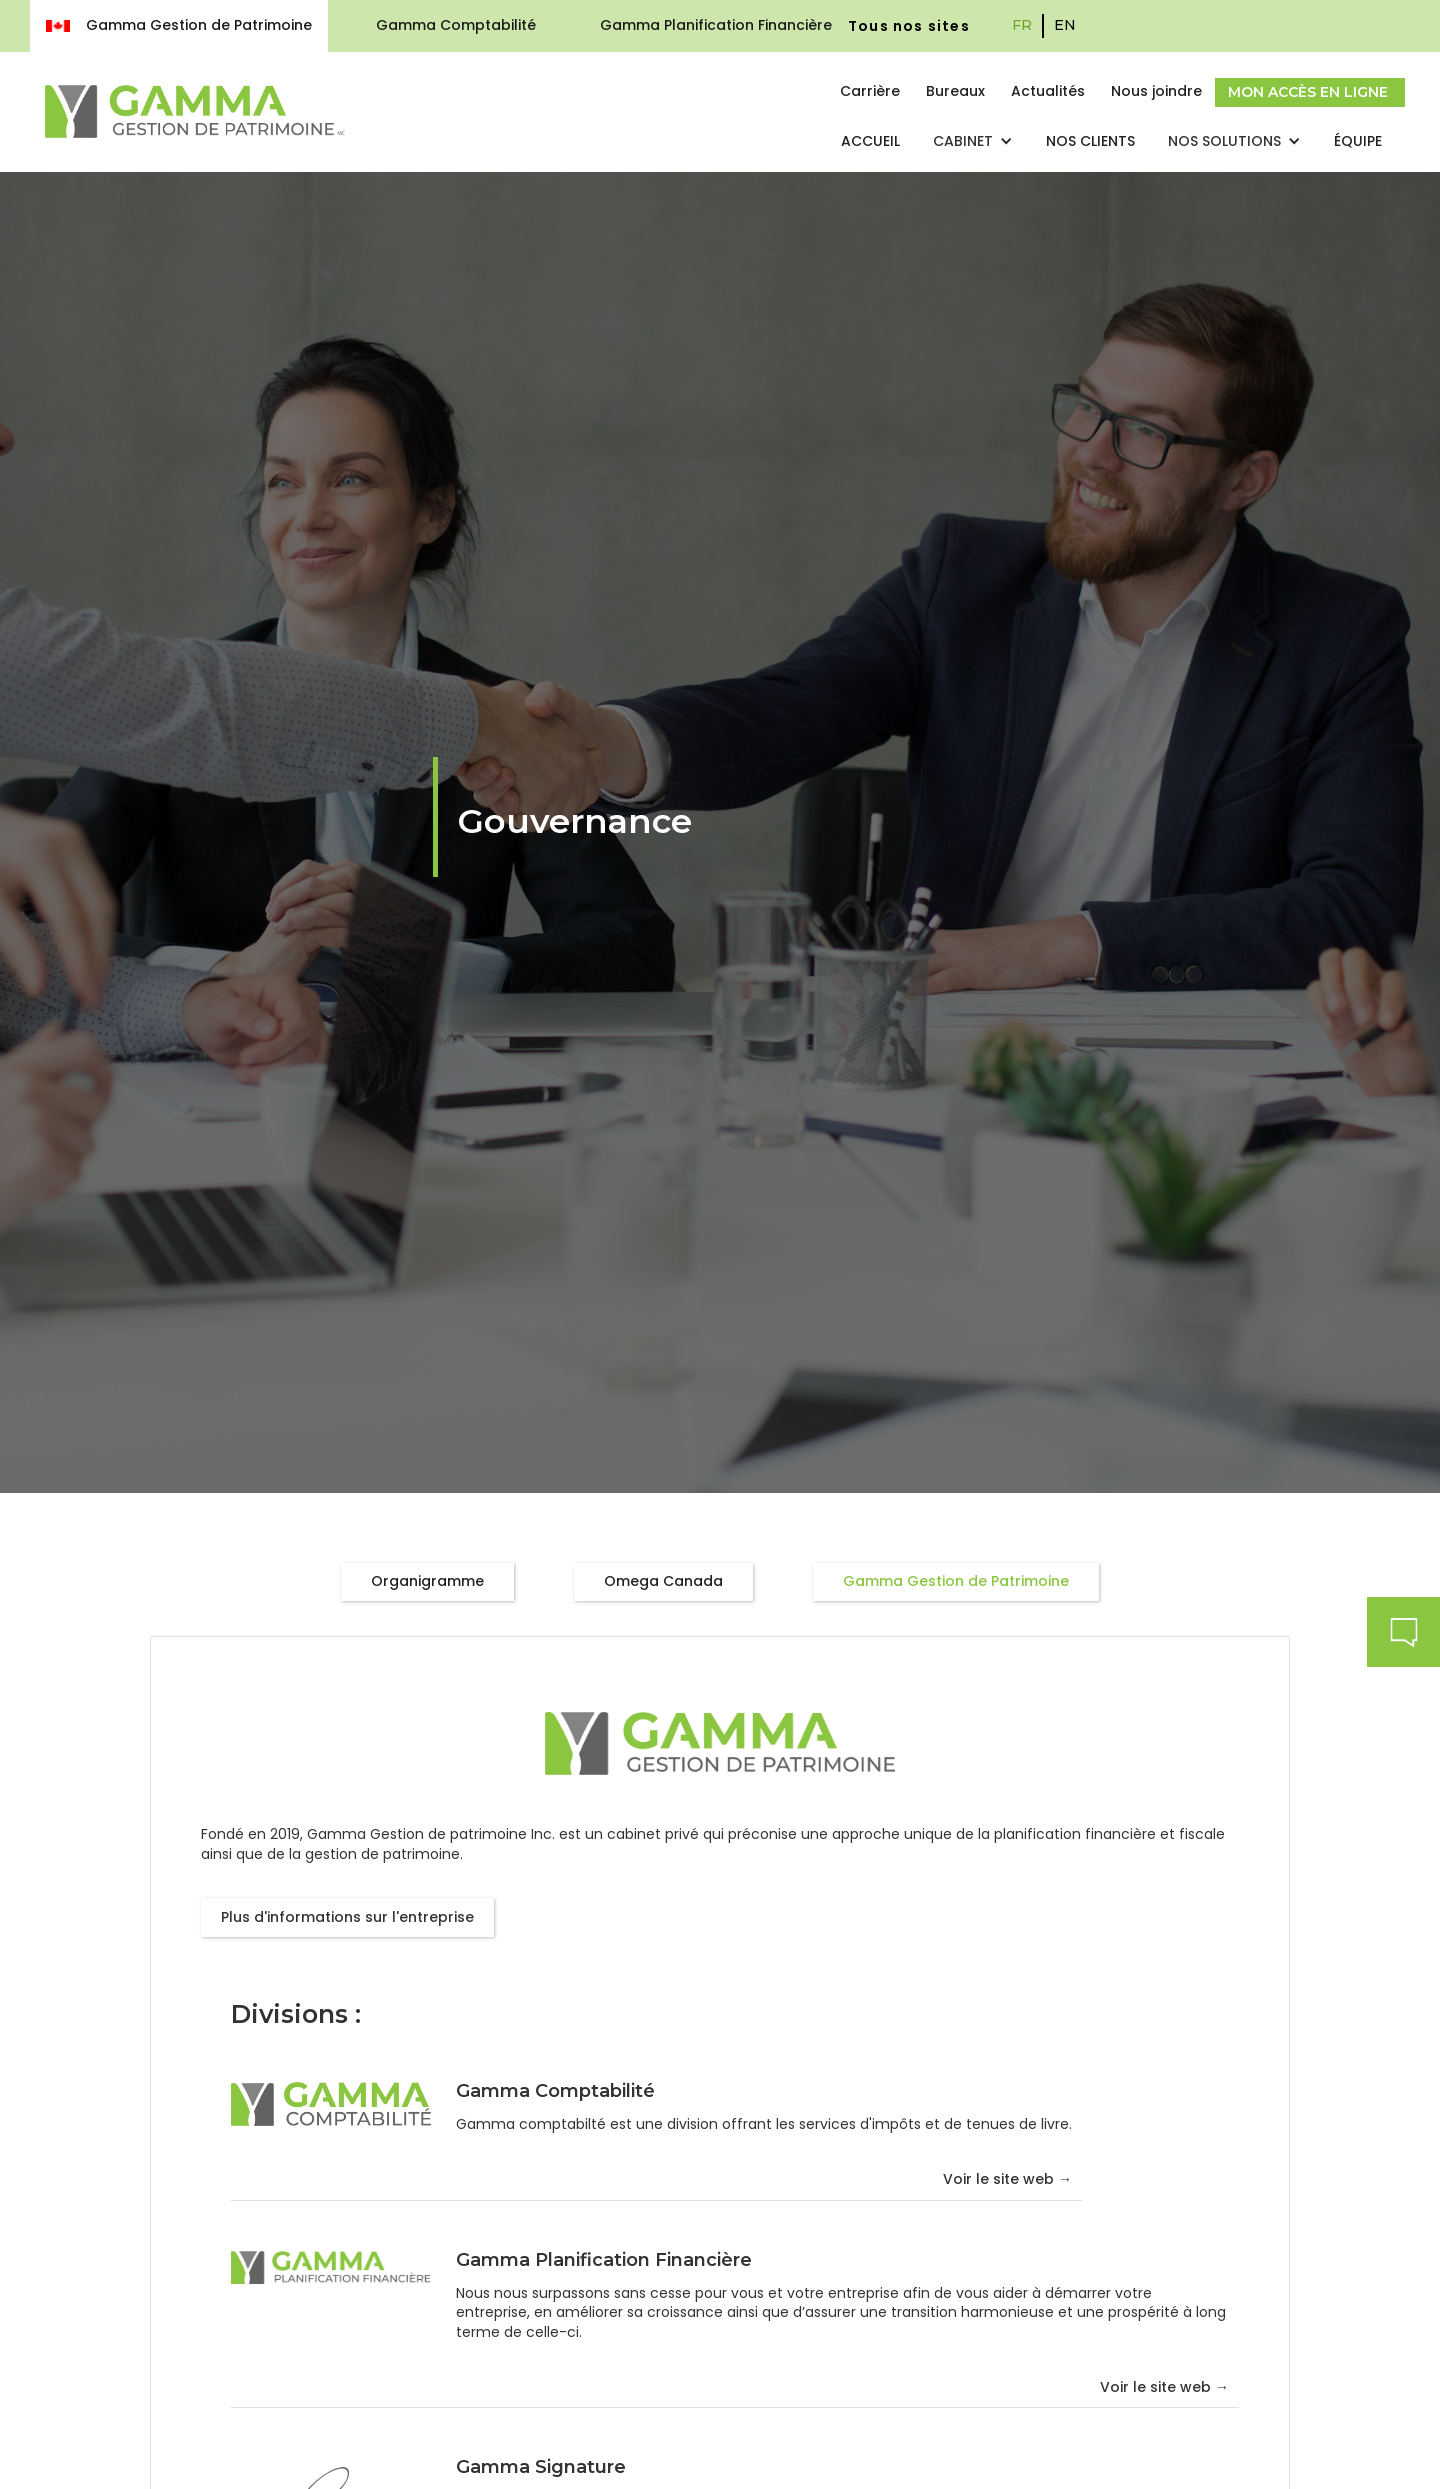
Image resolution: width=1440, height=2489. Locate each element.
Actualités (1048, 91)
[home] (195, 111)
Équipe (1358, 141)
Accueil (870, 141)
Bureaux (955, 91)
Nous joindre (1156, 91)
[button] (973, 142)
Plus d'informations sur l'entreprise (347, 1917)
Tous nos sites (909, 26)
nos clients (1090, 141)
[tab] (427, 1582)
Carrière (870, 91)
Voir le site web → (1007, 2179)
